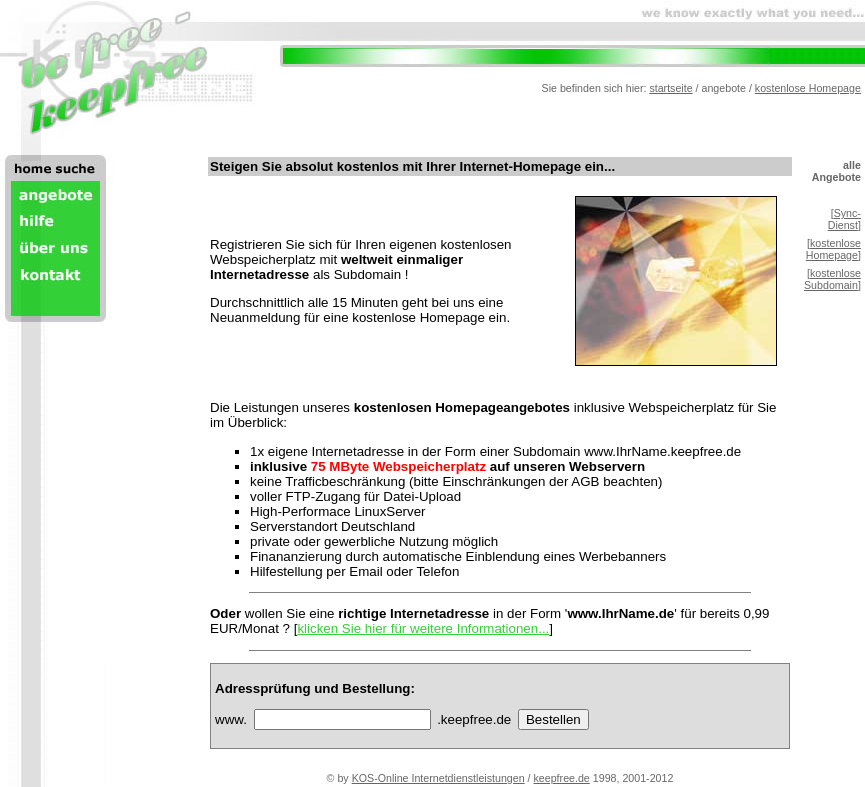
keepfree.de (562, 778)
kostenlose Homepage (808, 88)
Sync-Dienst (844, 219)
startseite (670, 88)
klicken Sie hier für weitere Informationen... (423, 628)
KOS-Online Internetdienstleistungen (438, 778)
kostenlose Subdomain (832, 279)
